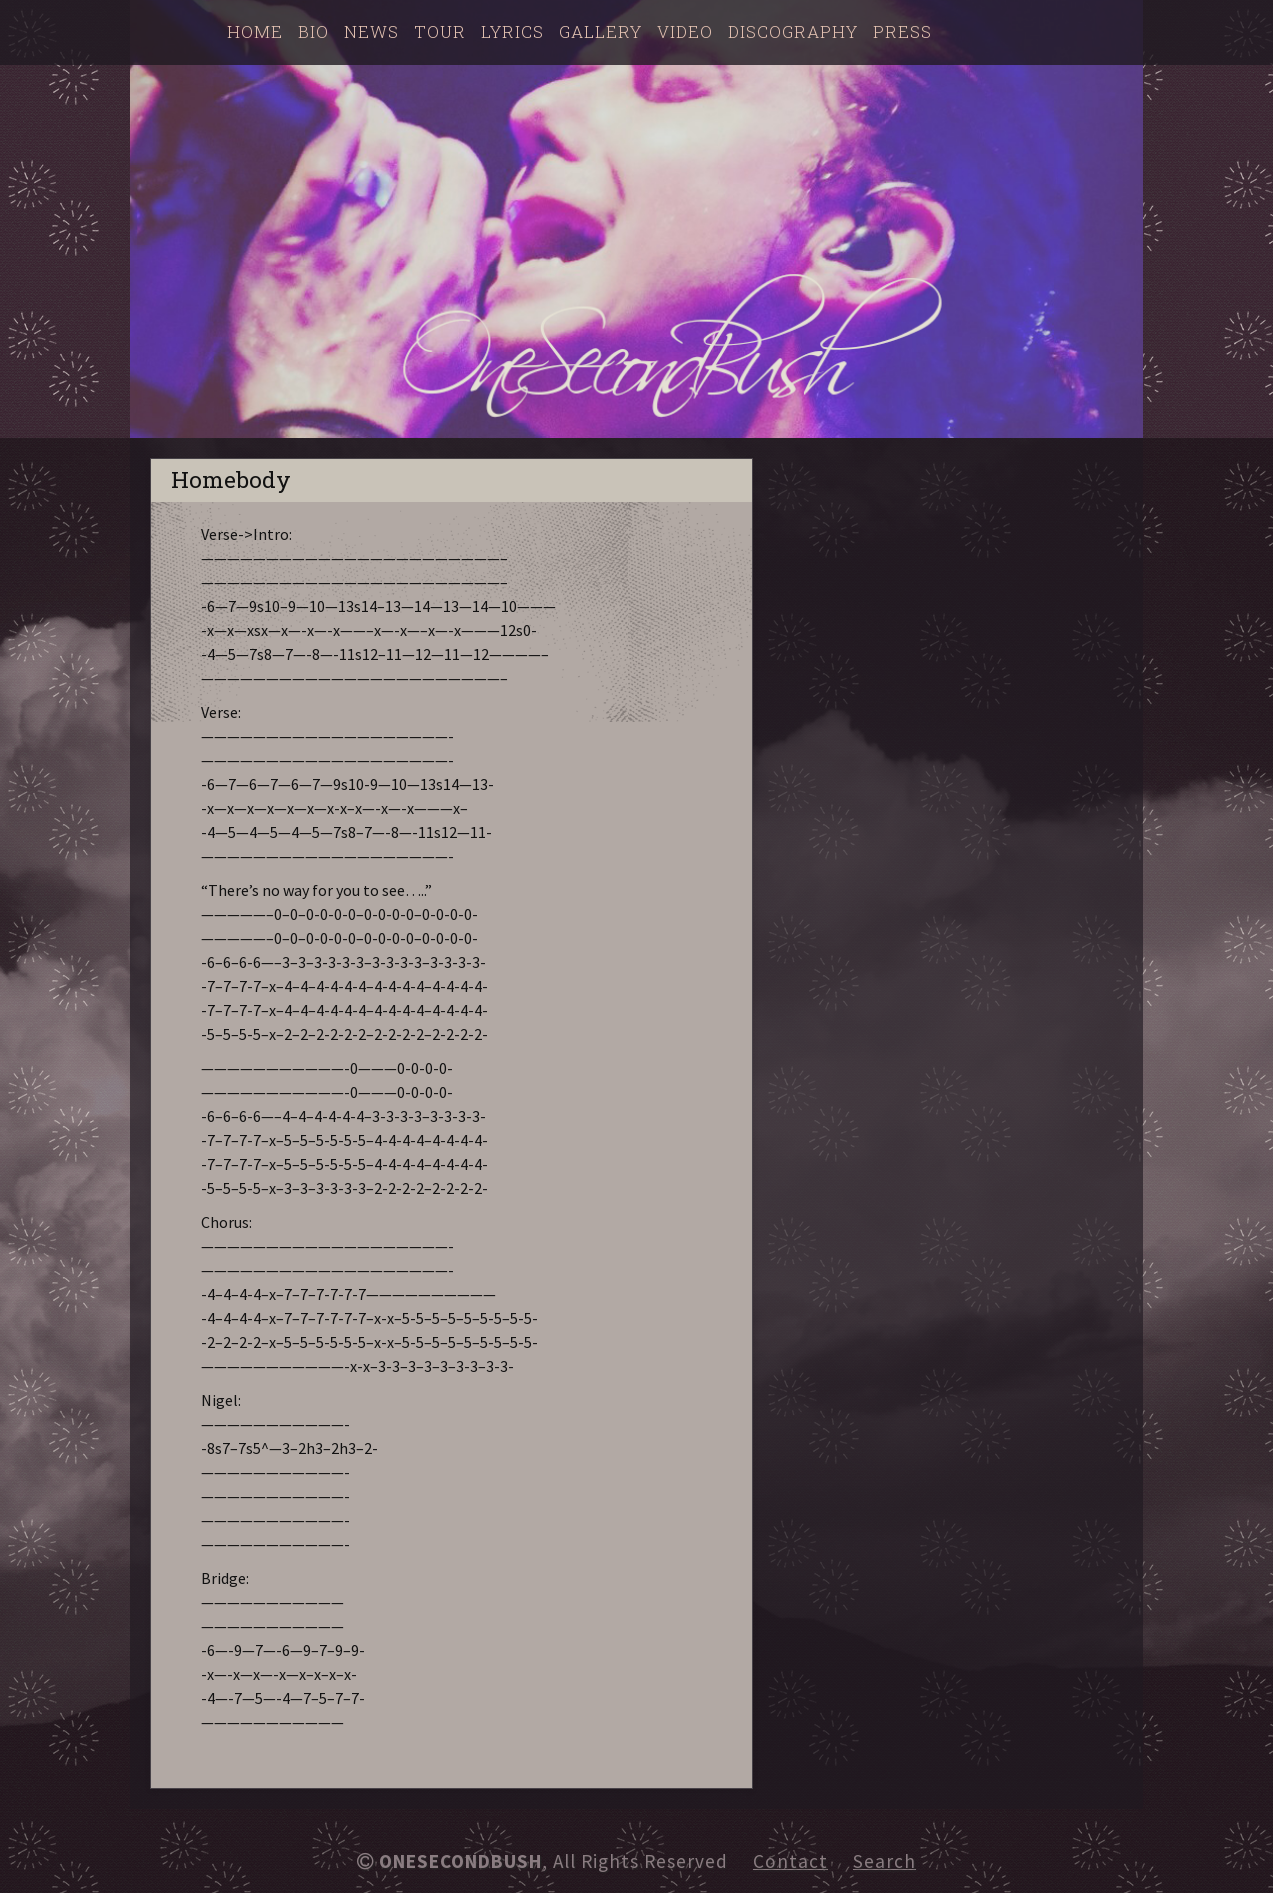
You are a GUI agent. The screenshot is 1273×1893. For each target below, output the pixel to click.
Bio (313, 31)
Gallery (600, 31)
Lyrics (512, 31)
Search (884, 1861)
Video (685, 31)
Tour (440, 31)
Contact (790, 1861)
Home (255, 31)
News (371, 31)
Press (902, 31)
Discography (793, 31)
